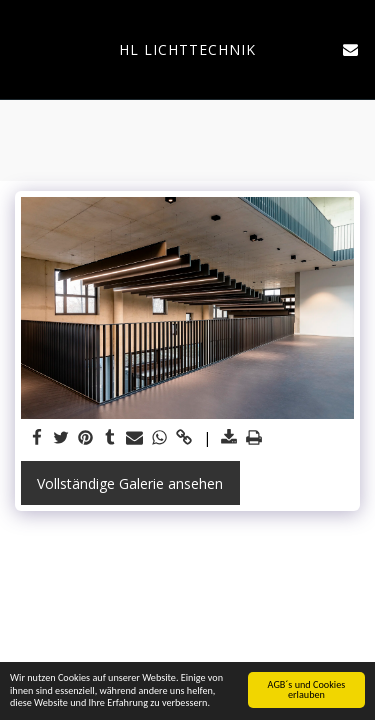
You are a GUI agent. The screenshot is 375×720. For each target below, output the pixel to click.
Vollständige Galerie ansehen (130, 483)
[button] (22, 48)
